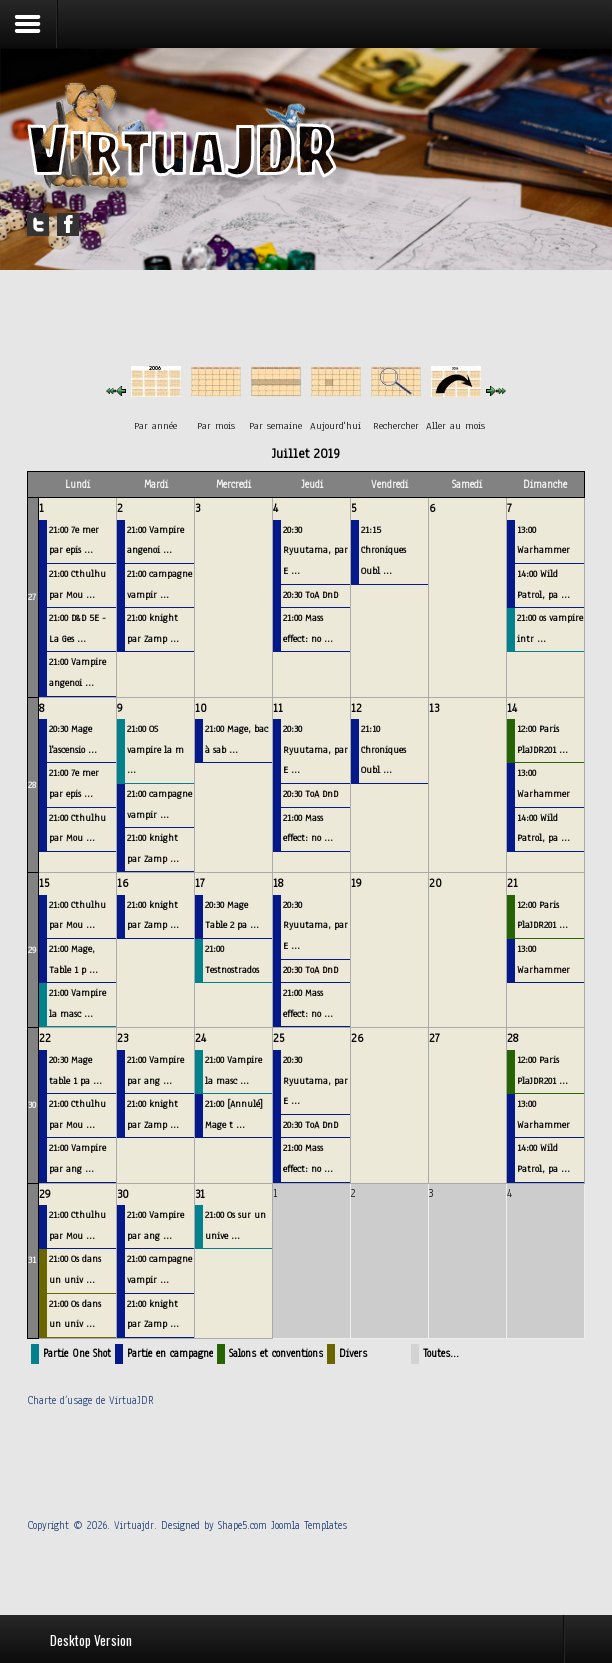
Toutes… (441, 1353)
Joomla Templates (309, 1525)
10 (201, 708)
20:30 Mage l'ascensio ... (73, 739)
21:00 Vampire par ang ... (77, 1158)
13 (434, 708)
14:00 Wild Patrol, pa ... (543, 584)
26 (357, 1038)
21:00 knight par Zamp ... (153, 628)
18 (278, 883)
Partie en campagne (170, 1353)
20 (435, 883)
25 (278, 1038)
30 (32, 1104)
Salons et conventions (276, 1353)
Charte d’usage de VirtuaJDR (90, 1400)
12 (356, 708)
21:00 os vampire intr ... (550, 628)
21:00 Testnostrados (232, 959)
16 (122, 883)
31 (32, 1259)
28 (32, 784)
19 (356, 883)
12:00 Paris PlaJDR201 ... (542, 739)
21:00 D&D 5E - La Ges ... (77, 628)
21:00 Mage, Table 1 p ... (73, 959)
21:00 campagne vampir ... (159, 584)
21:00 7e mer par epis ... (74, 540)
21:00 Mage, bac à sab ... (236, 739)
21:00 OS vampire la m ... (155, 749)
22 (45, 1038)
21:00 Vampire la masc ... (77, 1003)
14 (512, 708)
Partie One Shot (77, 1353)
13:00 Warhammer (543, 540)
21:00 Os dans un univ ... (75, 1269)
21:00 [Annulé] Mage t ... (234, 1114)
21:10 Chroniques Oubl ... (383, 749)
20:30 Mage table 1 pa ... (75, 1070)
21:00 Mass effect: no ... (308, 628)
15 (44, 883)
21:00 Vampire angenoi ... (77, 672)
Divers (353, 1353)
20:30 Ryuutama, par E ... (315, 550)
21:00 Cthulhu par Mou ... (77, 584)
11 (278, 708)
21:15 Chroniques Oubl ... (383, 550)
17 (200, 883)
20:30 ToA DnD (310, 594)
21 (512, 883)
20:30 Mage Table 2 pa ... (232, 915)
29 (32, 949)
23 (122, 1038)
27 (32, 596)
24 (200, 1038)
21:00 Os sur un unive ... (235, 1225)
